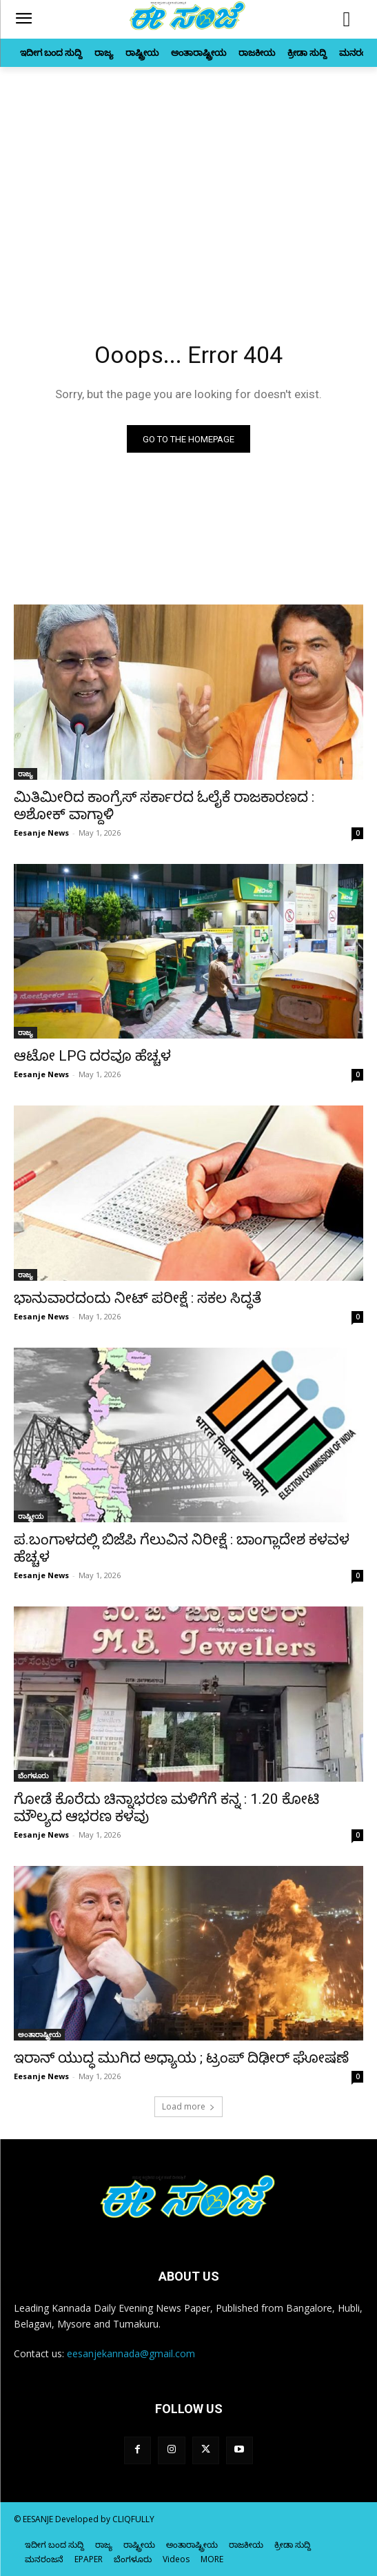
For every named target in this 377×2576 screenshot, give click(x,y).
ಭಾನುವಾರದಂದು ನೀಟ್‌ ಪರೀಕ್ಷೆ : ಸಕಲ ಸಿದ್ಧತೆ (137, 1298)
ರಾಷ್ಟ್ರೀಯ (30, 1516)
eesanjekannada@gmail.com (131, 2353)
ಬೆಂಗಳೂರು (33, 1775)
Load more (188, 2106)
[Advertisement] (188, 196)
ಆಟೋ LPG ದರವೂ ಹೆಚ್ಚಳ (92, 1056)
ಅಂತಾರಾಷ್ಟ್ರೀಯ (39, 2034)
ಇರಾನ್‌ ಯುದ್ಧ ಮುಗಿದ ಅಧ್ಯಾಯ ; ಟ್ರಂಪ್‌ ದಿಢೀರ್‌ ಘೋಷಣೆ (181, 2057)
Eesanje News (41, 832)
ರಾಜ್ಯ (25, 773)
